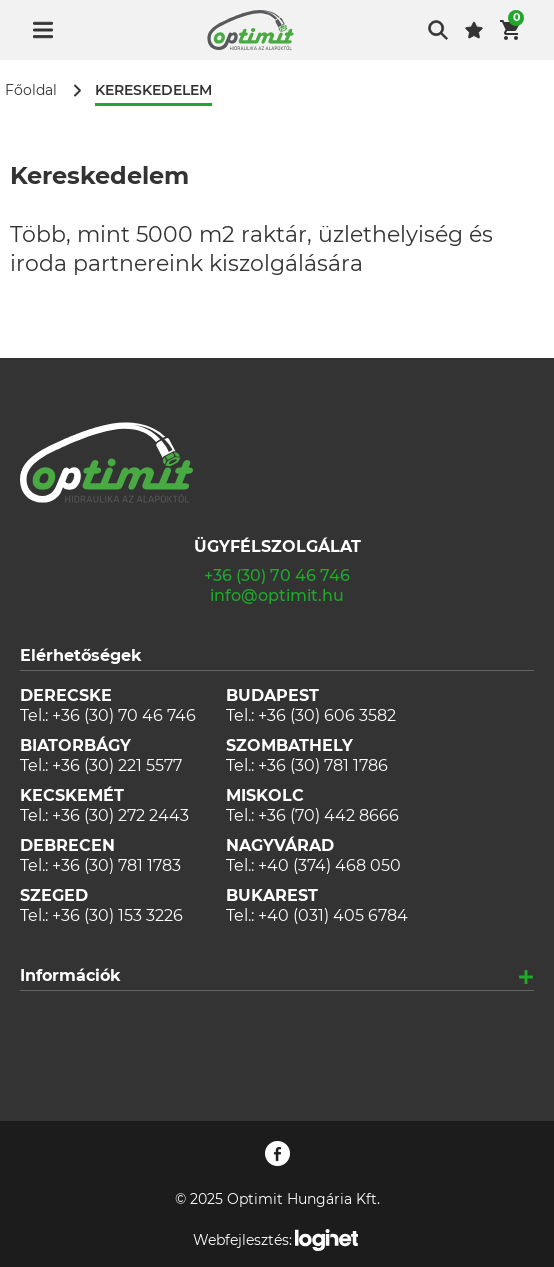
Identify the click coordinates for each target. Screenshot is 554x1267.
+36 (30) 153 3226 (117, 915)
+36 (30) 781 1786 (323, 765)
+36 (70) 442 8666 (328, 815)
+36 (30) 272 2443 (120, 815)
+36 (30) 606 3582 (327, 715)
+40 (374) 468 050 (329, 865)
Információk (70, 975)
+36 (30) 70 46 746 (277, 575)
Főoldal (31, 90)
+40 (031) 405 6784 (333, 915)
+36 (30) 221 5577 (117, 765)
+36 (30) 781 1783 (116, 865)
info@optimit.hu (277, 595)
